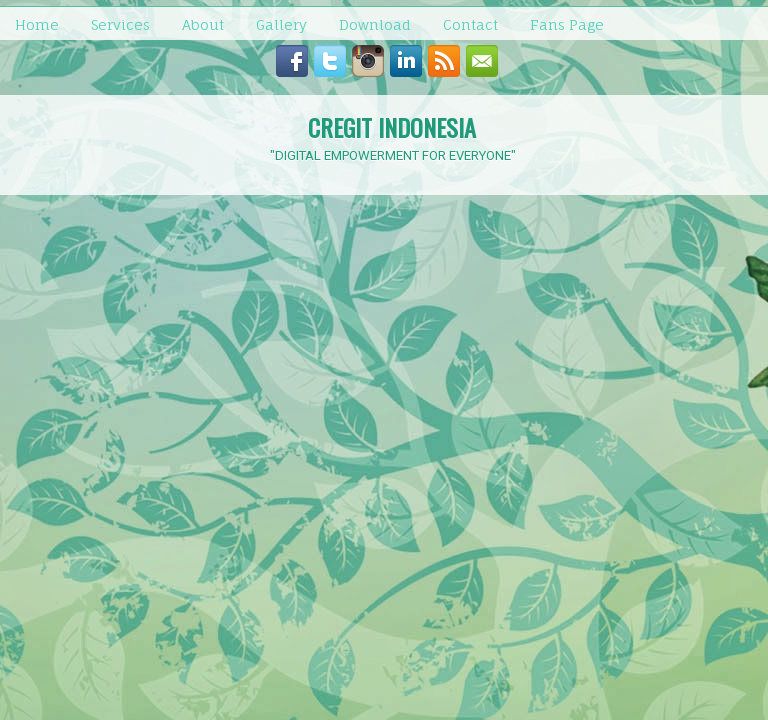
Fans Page (567, 24)
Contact (470, 24)
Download (375, 24)
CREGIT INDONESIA (392, 127)
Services (120, 24)
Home (37, 24)
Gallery (281, 24)
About (203, 24)
